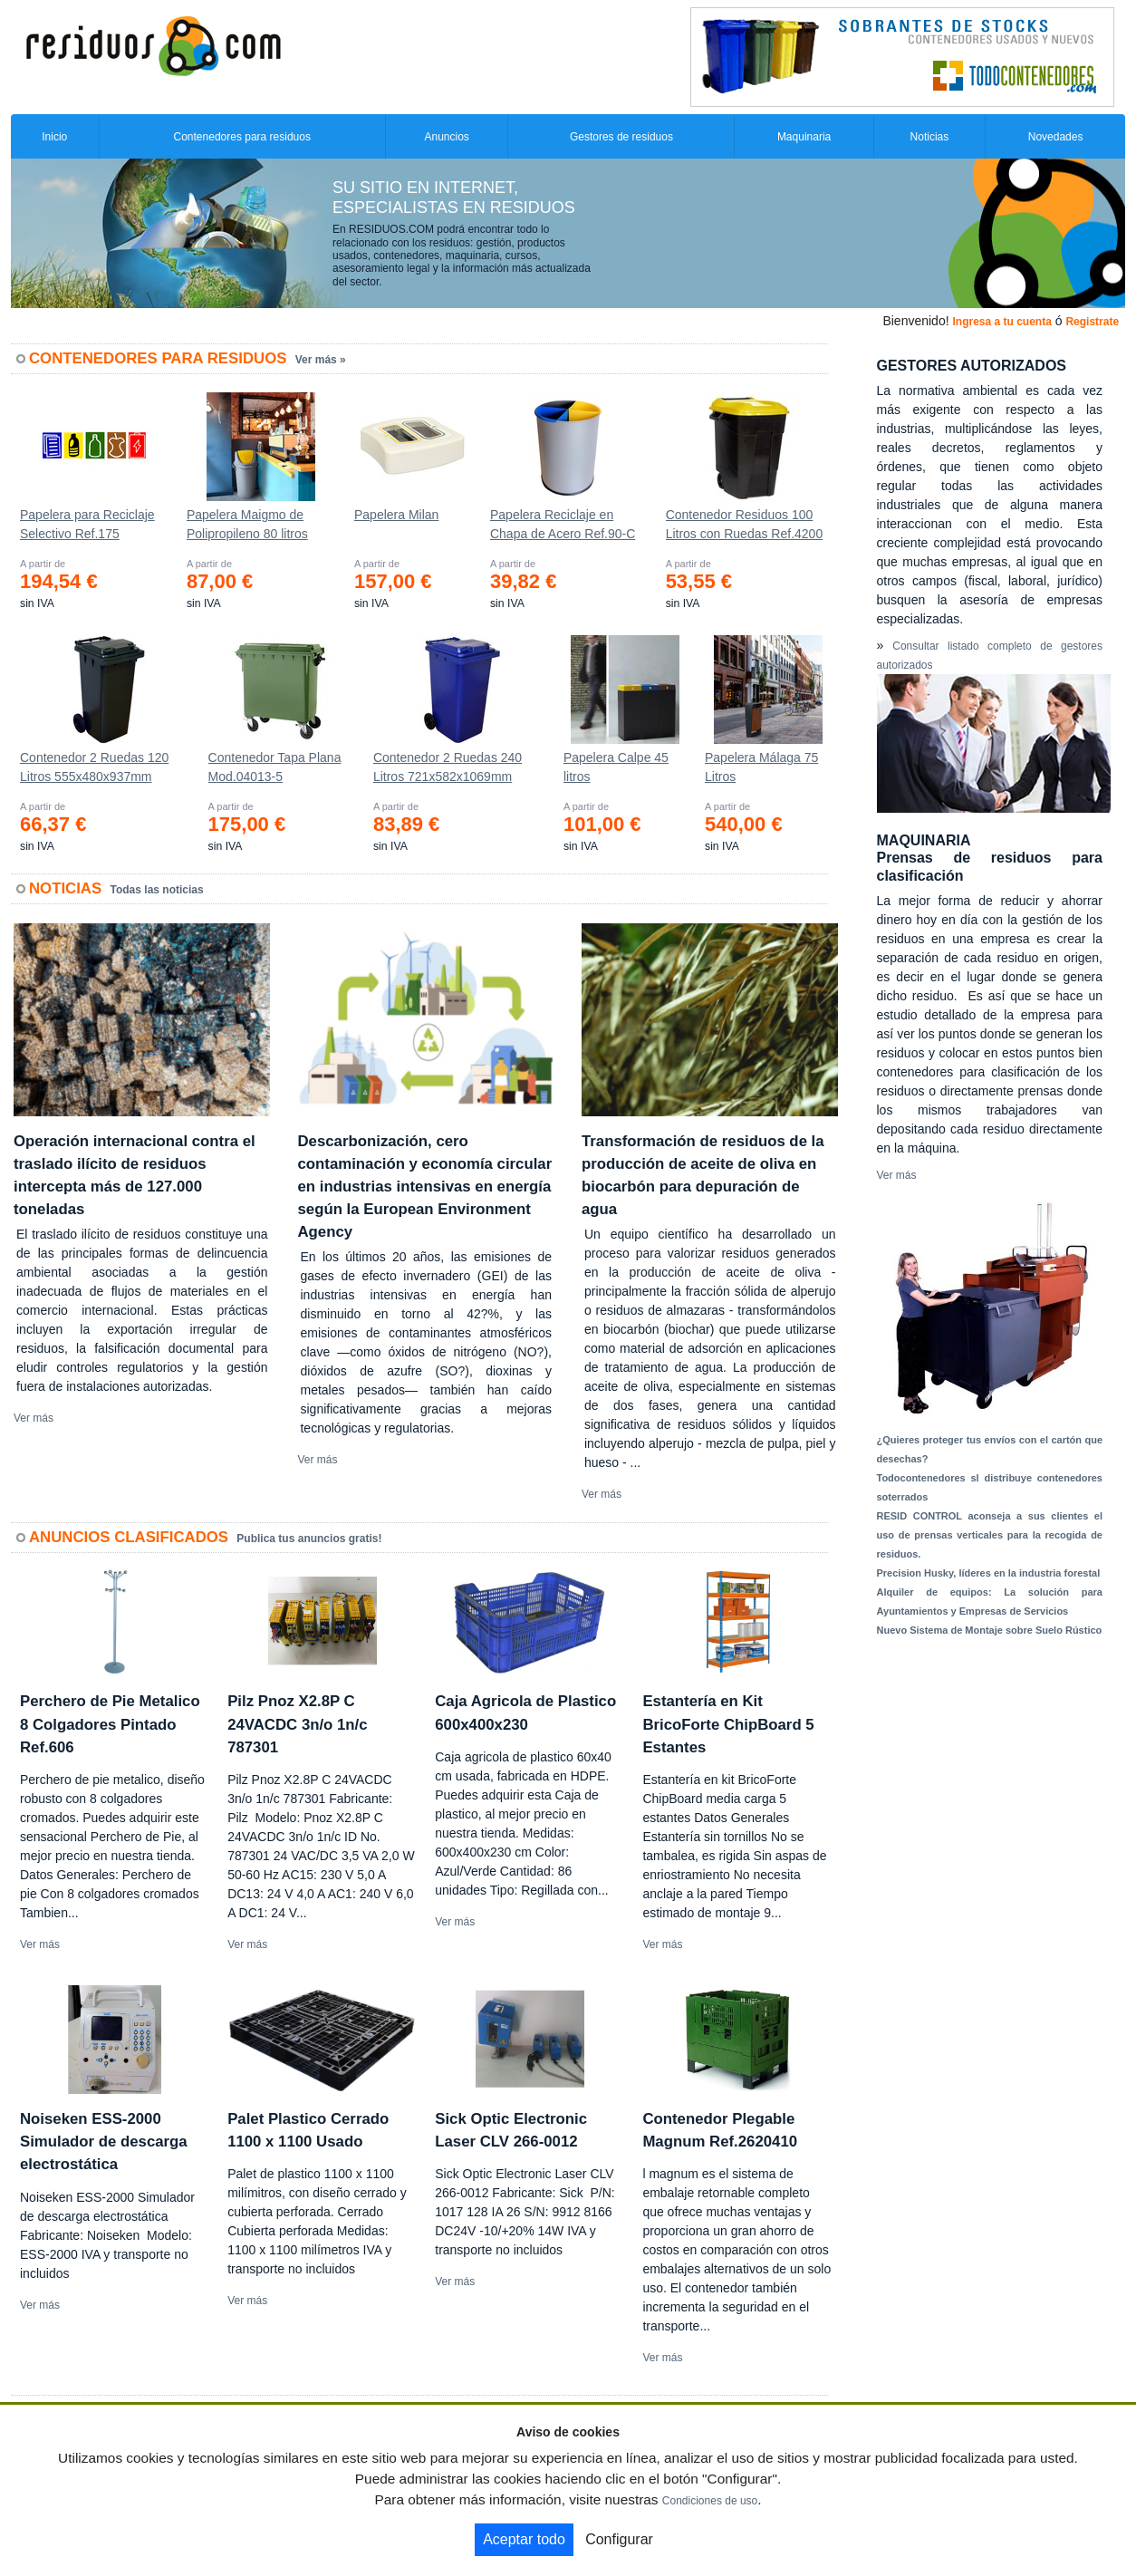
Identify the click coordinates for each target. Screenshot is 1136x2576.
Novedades (1055, 136)
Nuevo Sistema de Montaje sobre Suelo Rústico (989, 1630)
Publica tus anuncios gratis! (308, 1538)
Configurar (619, 2539)
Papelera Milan (396, 514)
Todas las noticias (157, 889)
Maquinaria (804, 136)
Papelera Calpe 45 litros (616, 767)
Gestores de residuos (621, 136)
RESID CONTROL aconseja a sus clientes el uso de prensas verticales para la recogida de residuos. (990, 1534)
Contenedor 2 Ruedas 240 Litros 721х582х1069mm (447, 767)
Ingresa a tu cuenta (1001, 321)
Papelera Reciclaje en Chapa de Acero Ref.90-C (562, 524)
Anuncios (446, 136)
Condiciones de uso (709, 2500)
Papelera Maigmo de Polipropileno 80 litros (247, 524)
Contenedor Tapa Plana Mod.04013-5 (275, 767)
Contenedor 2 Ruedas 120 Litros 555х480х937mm (94, 767)
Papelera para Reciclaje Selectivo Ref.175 (87, 524)
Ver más (33, 1418)
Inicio (54, 136)
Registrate (1092, 321)
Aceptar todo (524, 2539)
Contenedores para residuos (242, 136)
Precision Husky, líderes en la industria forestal (989, 1573)
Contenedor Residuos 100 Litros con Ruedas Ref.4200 (744, 524)
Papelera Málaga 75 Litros (761, 767)
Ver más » (320, 359)
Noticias (929, 136)
